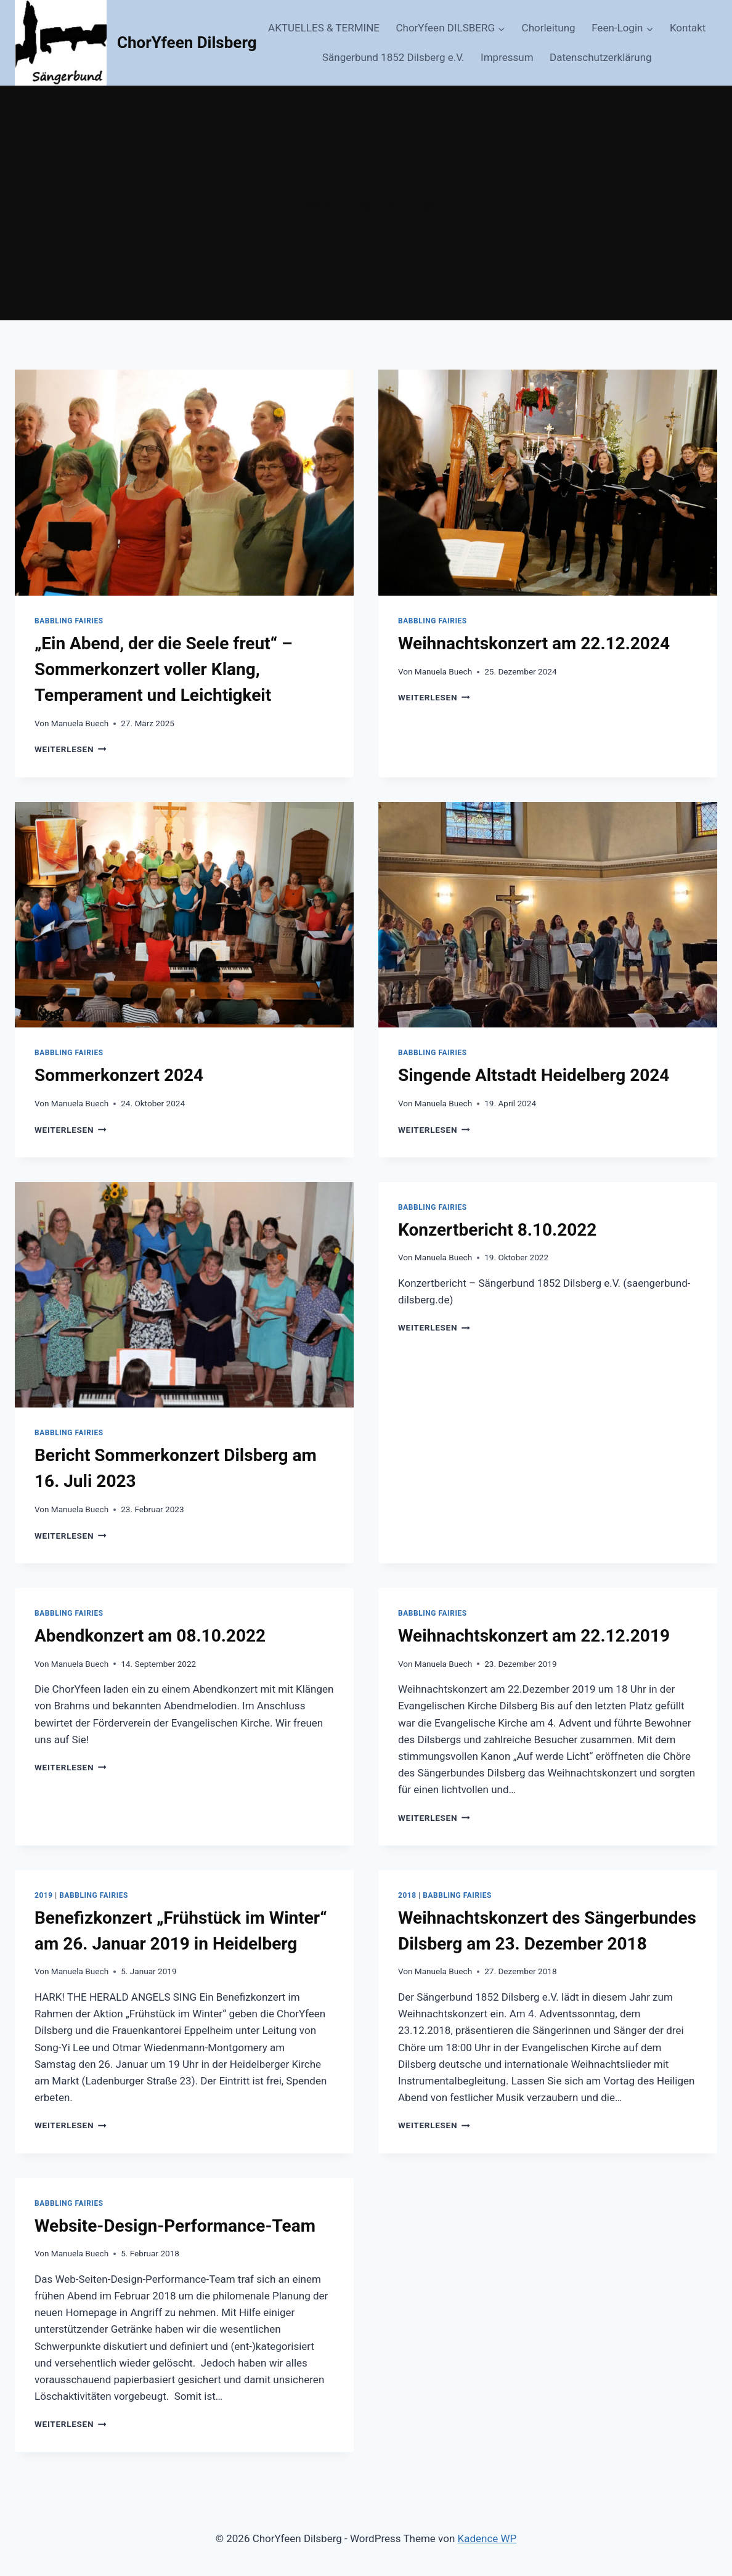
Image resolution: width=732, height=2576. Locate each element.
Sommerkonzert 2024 (119, 1075)
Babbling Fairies (69, 621)
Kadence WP (487, 2538)
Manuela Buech (79, 723)
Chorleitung (548, 28)
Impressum (507, 57)
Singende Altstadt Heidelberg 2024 (533, 1075)
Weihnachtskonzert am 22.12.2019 (534, 1636)
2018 (407, 1895)
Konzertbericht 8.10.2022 (497, 1230)
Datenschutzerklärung (600, 57)
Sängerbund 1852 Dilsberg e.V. (393, 57)
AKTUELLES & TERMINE (324, 28)
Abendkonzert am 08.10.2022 (150, 1636)
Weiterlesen (71, 749)
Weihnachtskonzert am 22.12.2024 (534, 643)
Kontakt (688, 28)
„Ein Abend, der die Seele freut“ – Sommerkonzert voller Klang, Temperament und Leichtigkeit (164, 669)
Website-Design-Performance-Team (175, 2226)
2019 (44, 1895)
